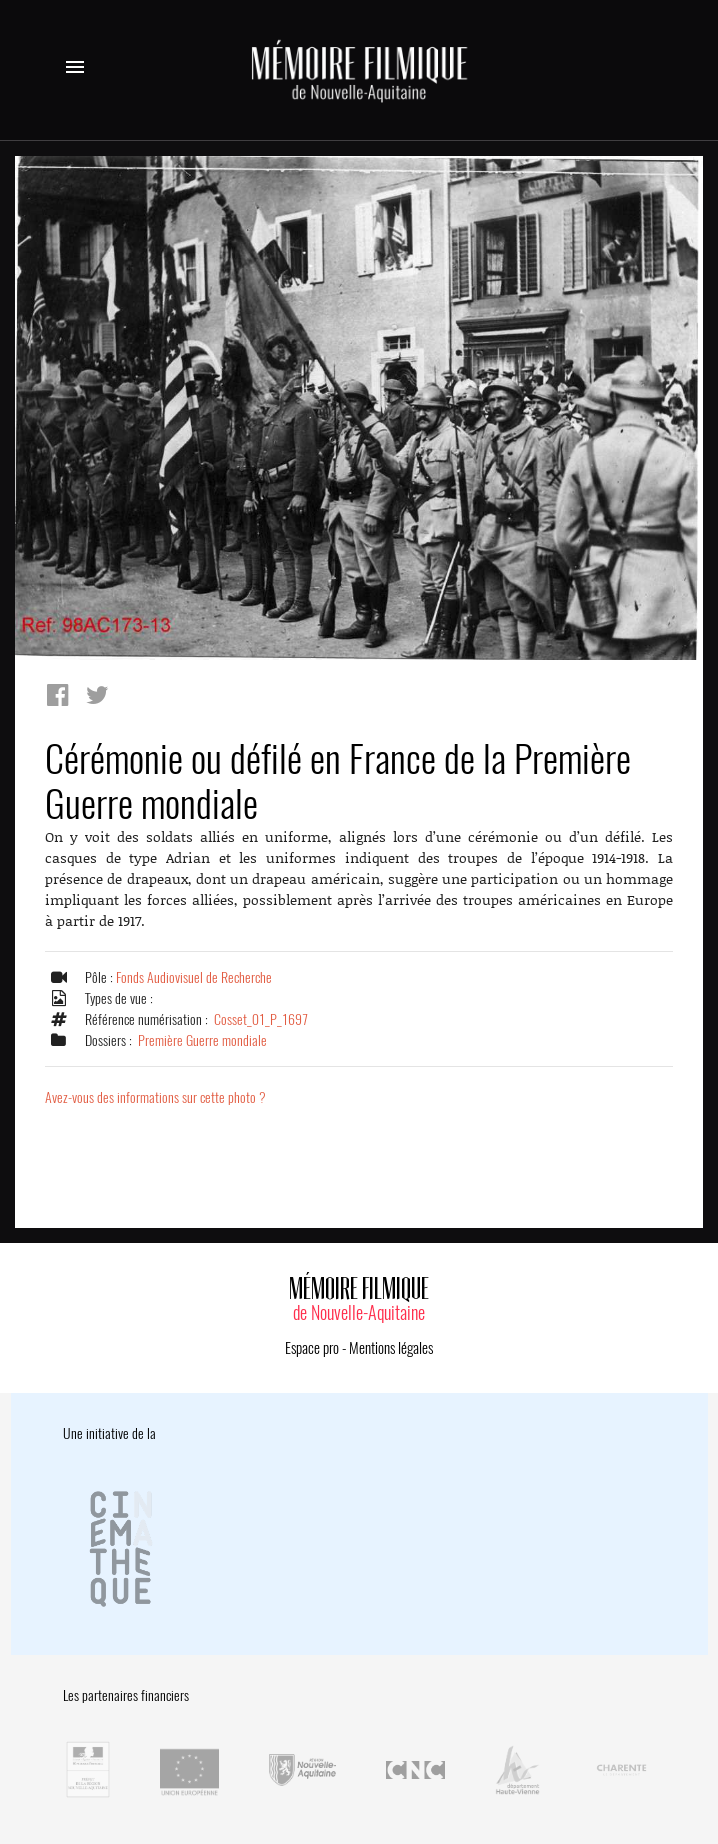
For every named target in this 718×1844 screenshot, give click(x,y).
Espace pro (312, 1348)
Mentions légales (391, 1348)
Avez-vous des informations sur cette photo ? (155, 1097)
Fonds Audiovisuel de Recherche (194, 977)
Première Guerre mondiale (202, 1040)
